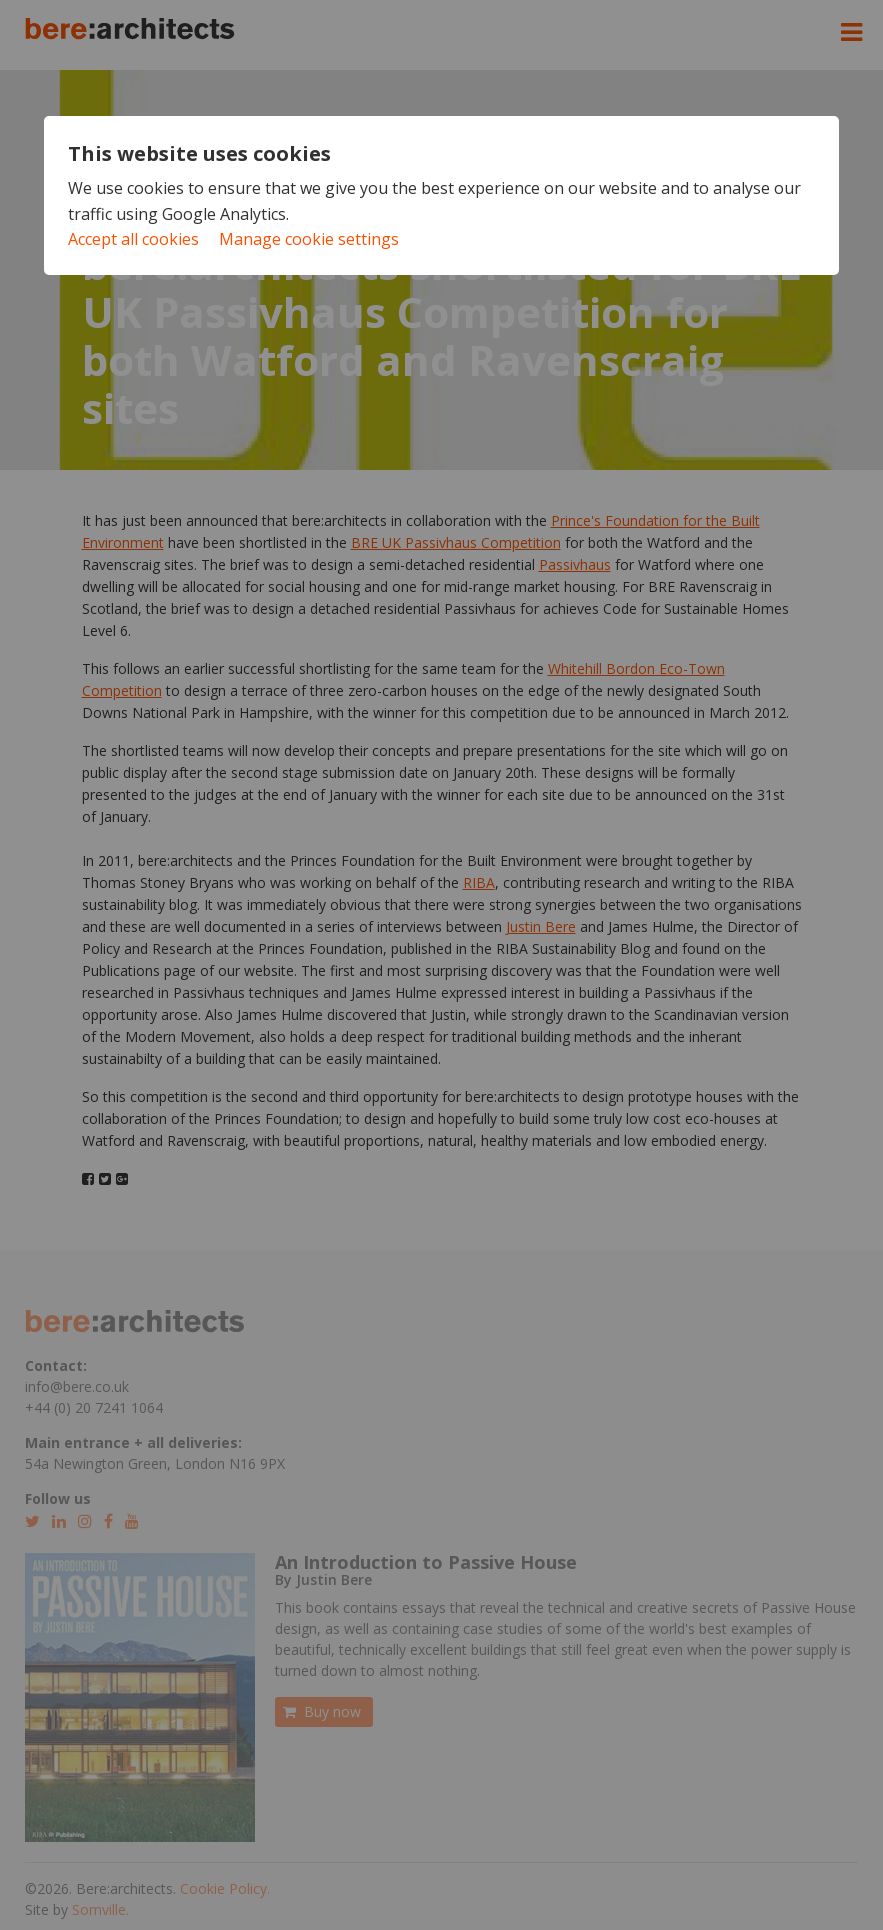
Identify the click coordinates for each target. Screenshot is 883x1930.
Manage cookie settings (309, 239)
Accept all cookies (133, 239)
